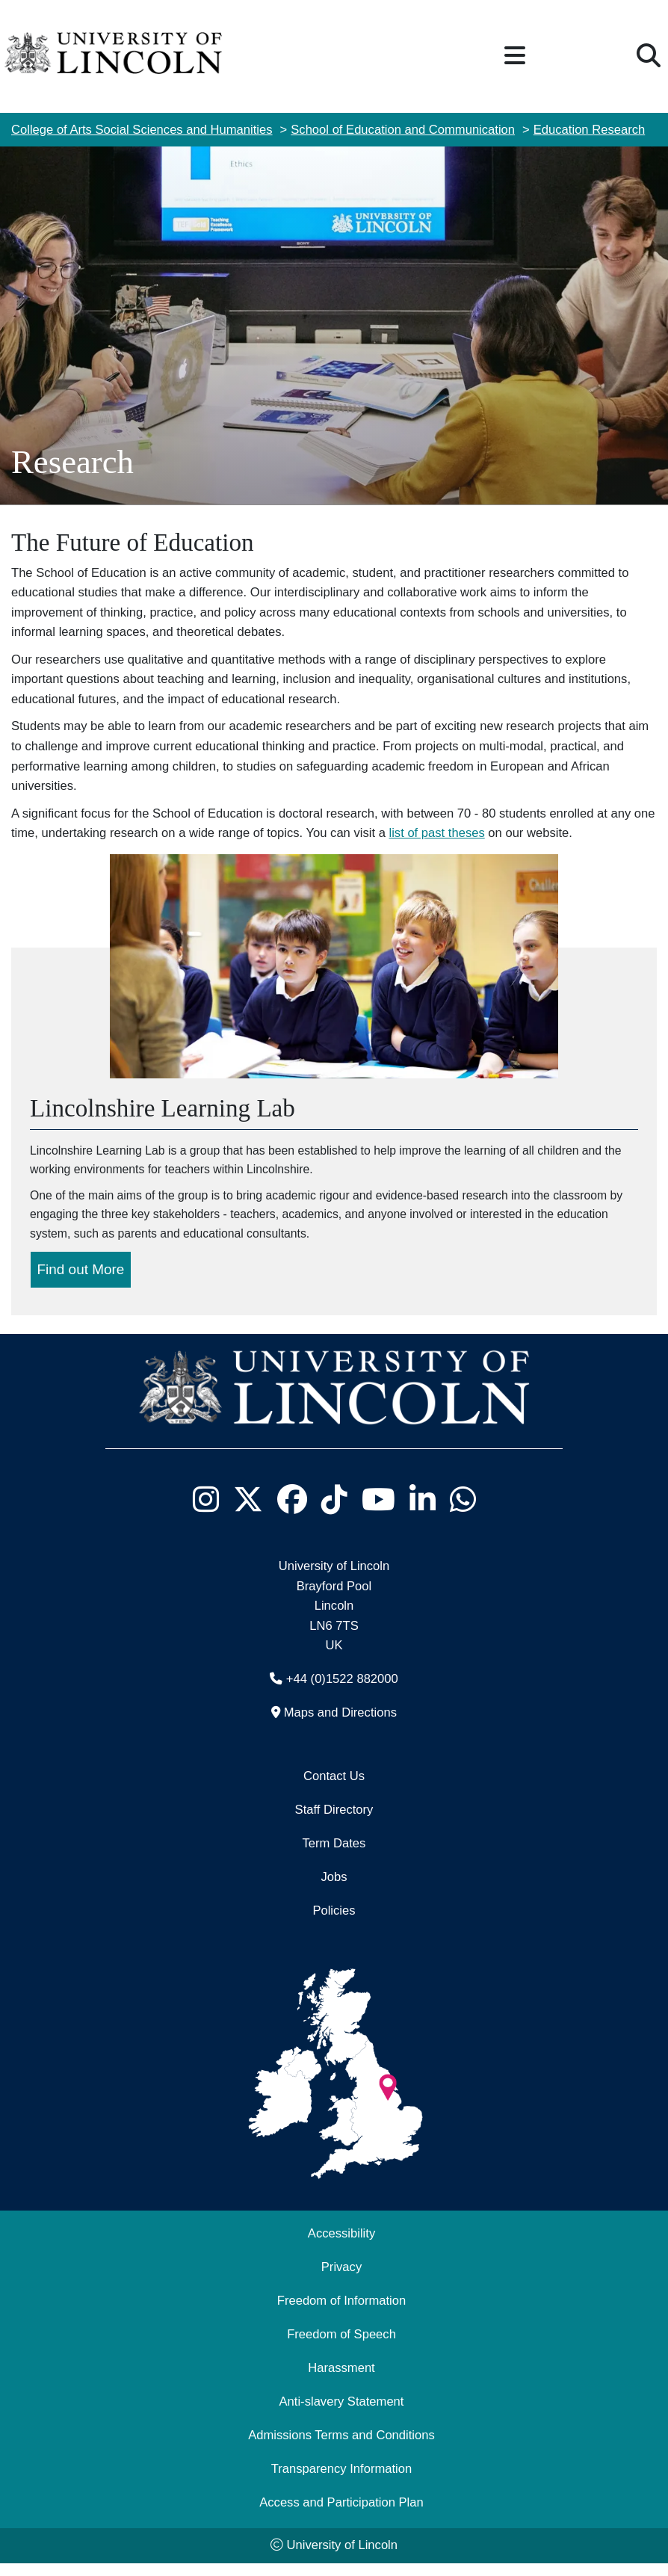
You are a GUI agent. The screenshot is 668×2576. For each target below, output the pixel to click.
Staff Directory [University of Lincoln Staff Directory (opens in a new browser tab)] (334, 1823)
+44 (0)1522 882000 (342, 1692)
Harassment (341, 2381)
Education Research (589, 130)
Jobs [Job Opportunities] (334, 1890)
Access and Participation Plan (341, 2516)
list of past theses (437, 833)
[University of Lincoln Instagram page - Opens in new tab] (205, 1512)
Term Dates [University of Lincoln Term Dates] (334, 1857)
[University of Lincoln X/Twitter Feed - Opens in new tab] (247, 1512)
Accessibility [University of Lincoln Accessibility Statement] (341, 2247)
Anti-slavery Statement (341, 2415)
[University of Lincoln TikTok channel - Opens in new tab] (334, 1512)
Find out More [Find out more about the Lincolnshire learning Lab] (81, 1282)
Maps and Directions (340, 1726)
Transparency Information (341, 2482)
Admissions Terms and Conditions (341, 2448)
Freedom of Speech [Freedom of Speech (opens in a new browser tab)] (341, 2348)
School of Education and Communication (403, 130)
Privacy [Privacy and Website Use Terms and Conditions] (341, 2280)
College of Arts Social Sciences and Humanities (142, 130)
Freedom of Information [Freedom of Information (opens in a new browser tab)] (341, 2314)
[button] (515, 56)
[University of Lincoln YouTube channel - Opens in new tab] (378, 1512)
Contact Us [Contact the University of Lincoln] (334, 1789)
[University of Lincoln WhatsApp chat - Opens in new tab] (462, 1512)
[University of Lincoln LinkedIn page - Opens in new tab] (422, 1512)
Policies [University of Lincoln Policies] (333, 1924)
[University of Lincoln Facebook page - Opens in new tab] (291, 1512)
